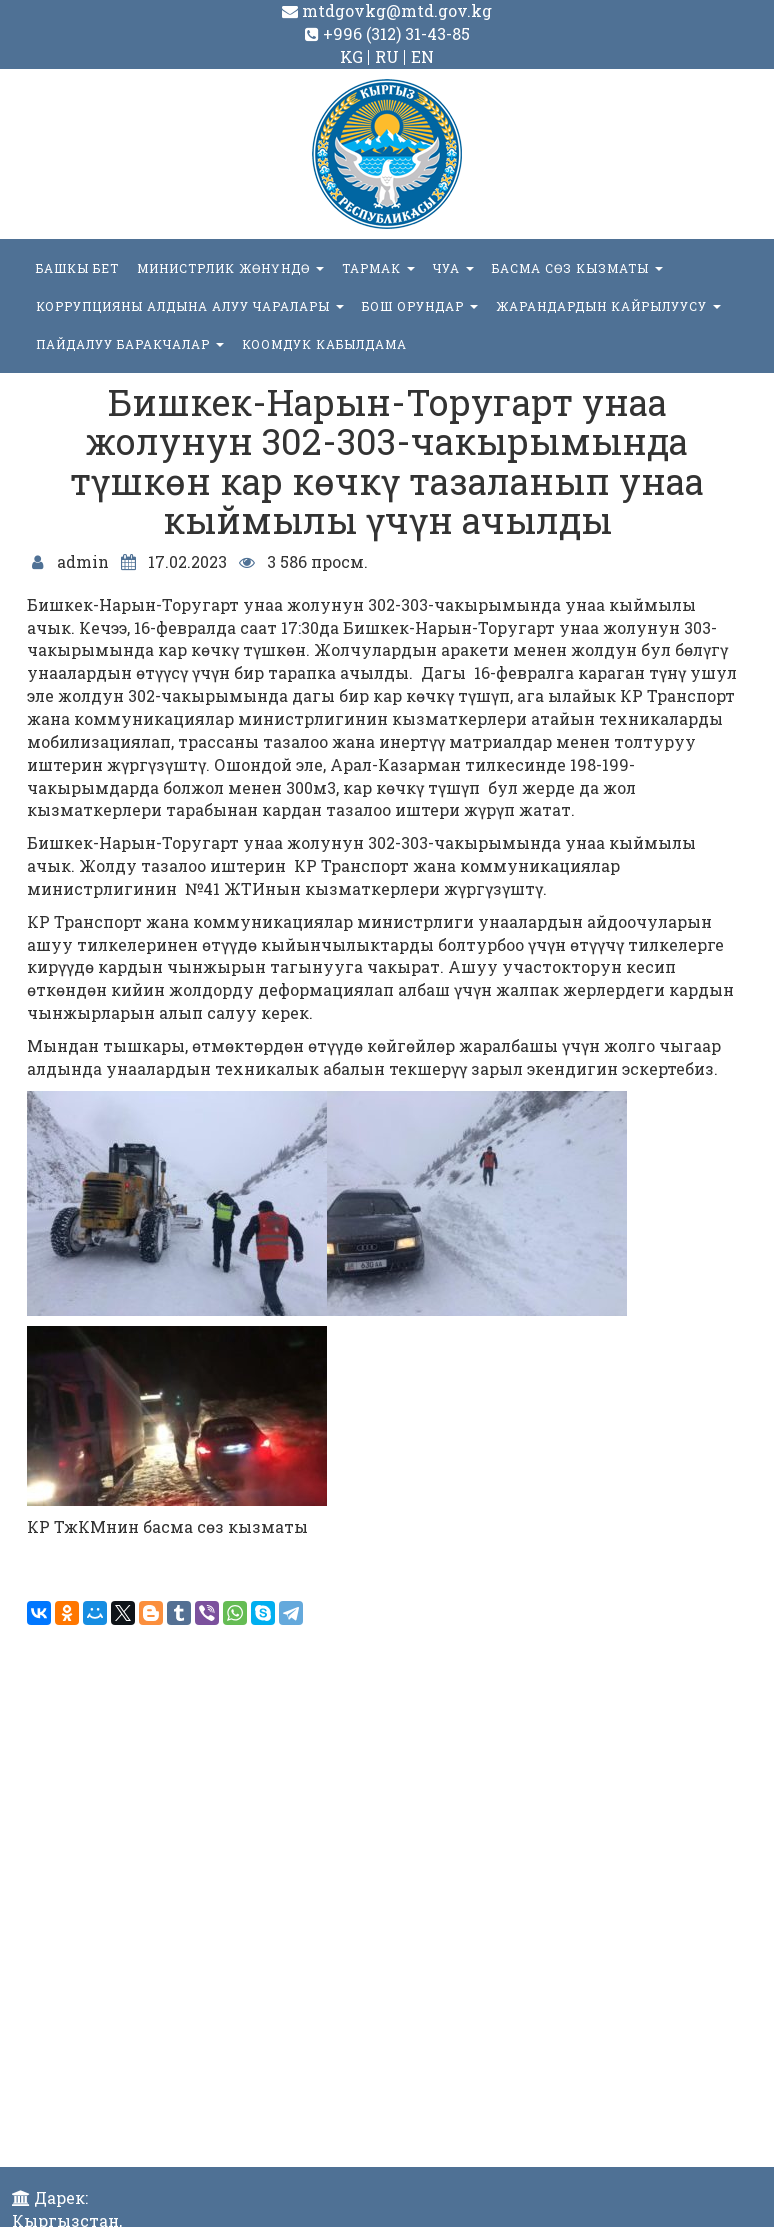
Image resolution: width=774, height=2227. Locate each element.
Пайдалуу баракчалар (130, 344)
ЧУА (453, 268)
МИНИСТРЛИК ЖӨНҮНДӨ (230, 268)
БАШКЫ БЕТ (77, 268)
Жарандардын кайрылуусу (608, 306)
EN (422, 56)
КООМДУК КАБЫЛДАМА (324, 344)
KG (351, 56)
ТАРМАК (378, 268)
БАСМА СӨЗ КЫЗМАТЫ (577, 268)
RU (387, 56)
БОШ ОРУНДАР (420, 306)
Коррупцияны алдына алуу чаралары (190, 306)
